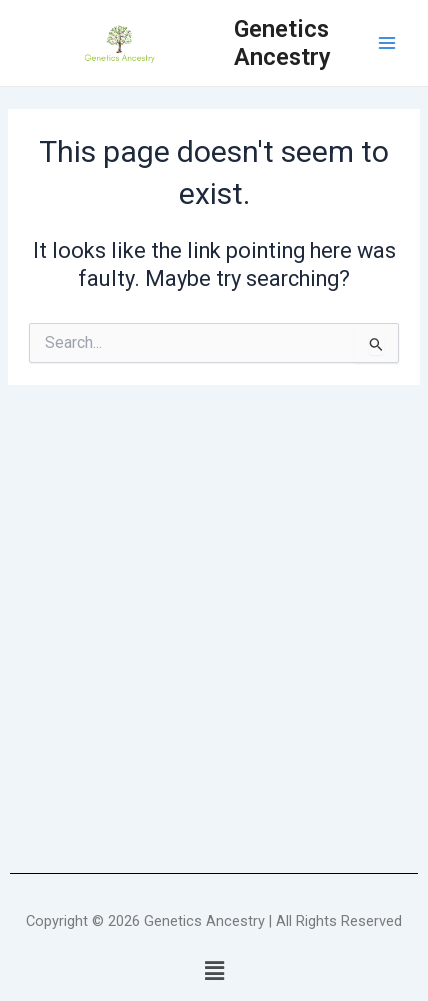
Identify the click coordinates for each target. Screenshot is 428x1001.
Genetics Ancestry (282, 43)
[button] (214, 972)
